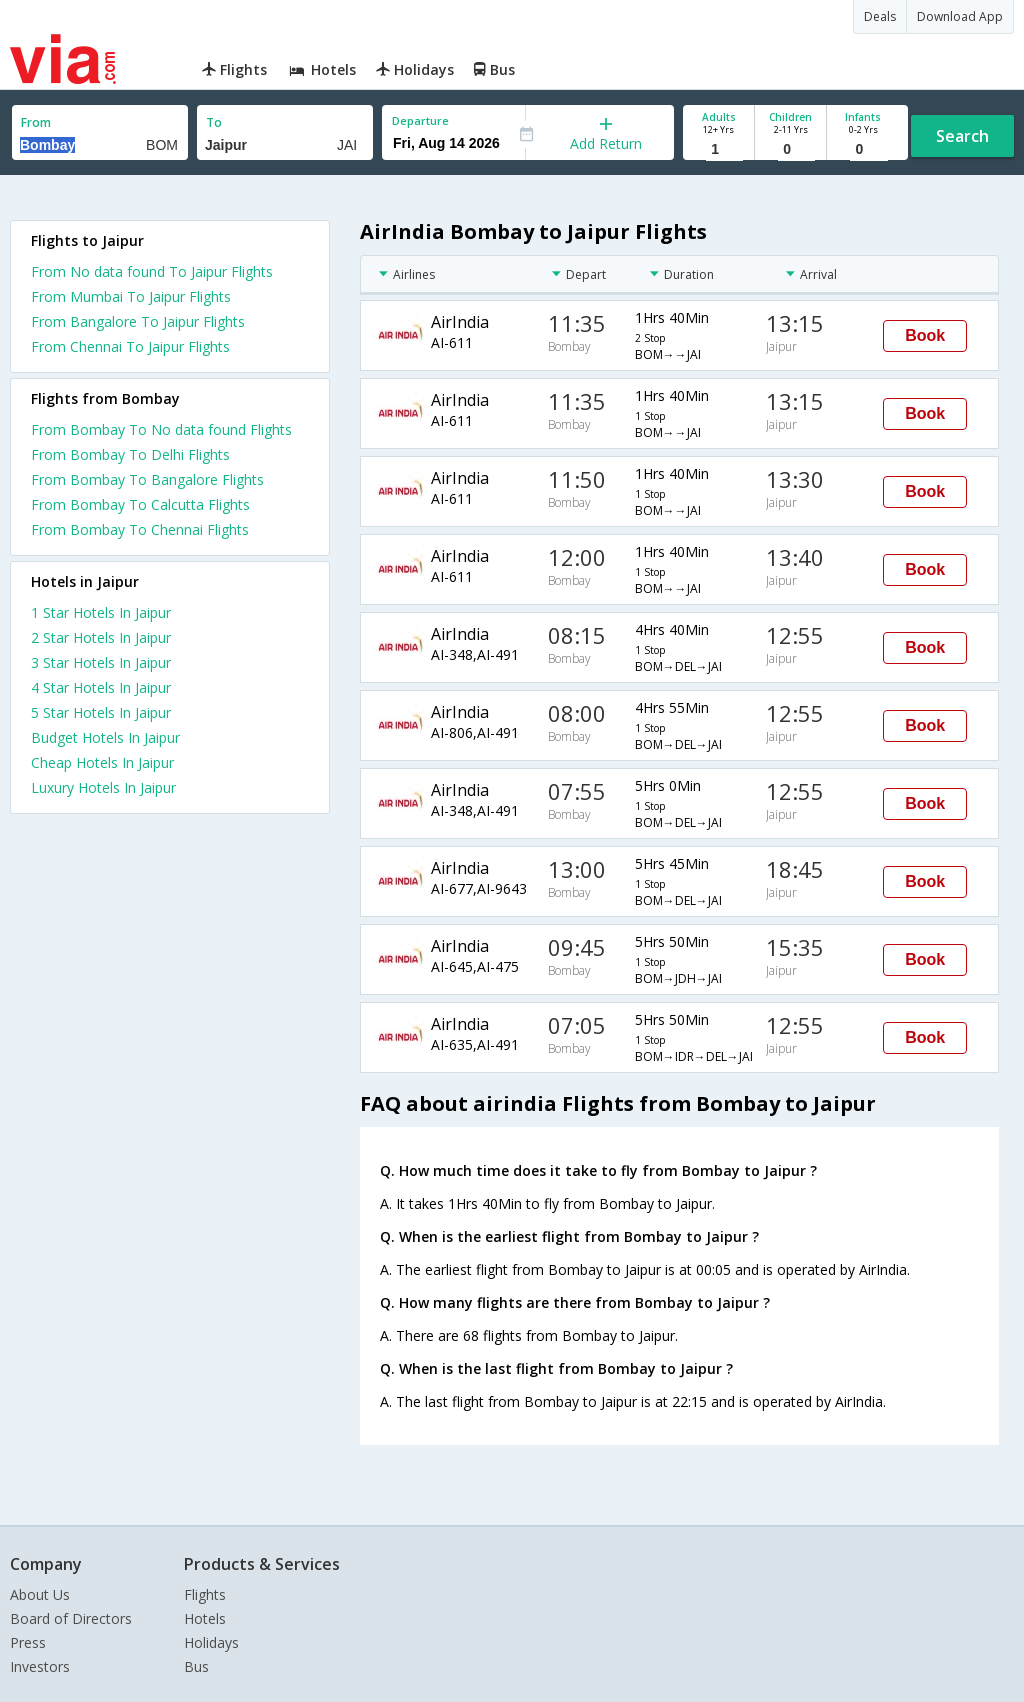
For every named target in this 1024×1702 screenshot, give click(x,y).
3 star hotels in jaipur (101, 662)
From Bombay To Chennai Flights (140, 529)
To (214, 122)
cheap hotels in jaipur (102, 762)
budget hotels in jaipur (105, 737)
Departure (420, 120)
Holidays (211, 1642)
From (36, 122)
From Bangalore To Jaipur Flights (138, 321)
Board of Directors (71, 1618)
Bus (196, 1666)
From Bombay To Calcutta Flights (140, 504)
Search (962, 136)
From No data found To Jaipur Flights (152, 271)
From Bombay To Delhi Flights (130, 454)
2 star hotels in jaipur (101, 637)
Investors (40, 1666)
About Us (40, 1594)
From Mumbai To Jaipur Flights (131, 296)
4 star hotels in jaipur (101, 687)
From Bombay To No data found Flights (161, 429)
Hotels (205, 1618)
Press (28, 1642)
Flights (205, 1594)
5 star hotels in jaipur (101, 712)
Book (925, 335)
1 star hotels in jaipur (101, 612)
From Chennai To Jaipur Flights (130, 346)
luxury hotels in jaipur (103, 787)
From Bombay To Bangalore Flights (147, 479)
